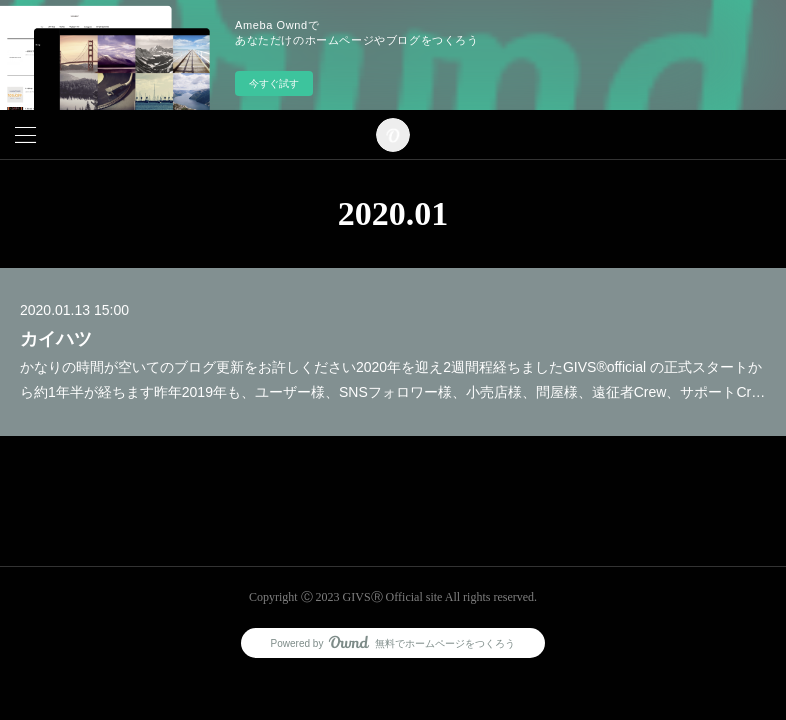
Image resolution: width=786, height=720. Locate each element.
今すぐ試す (274, 83)
